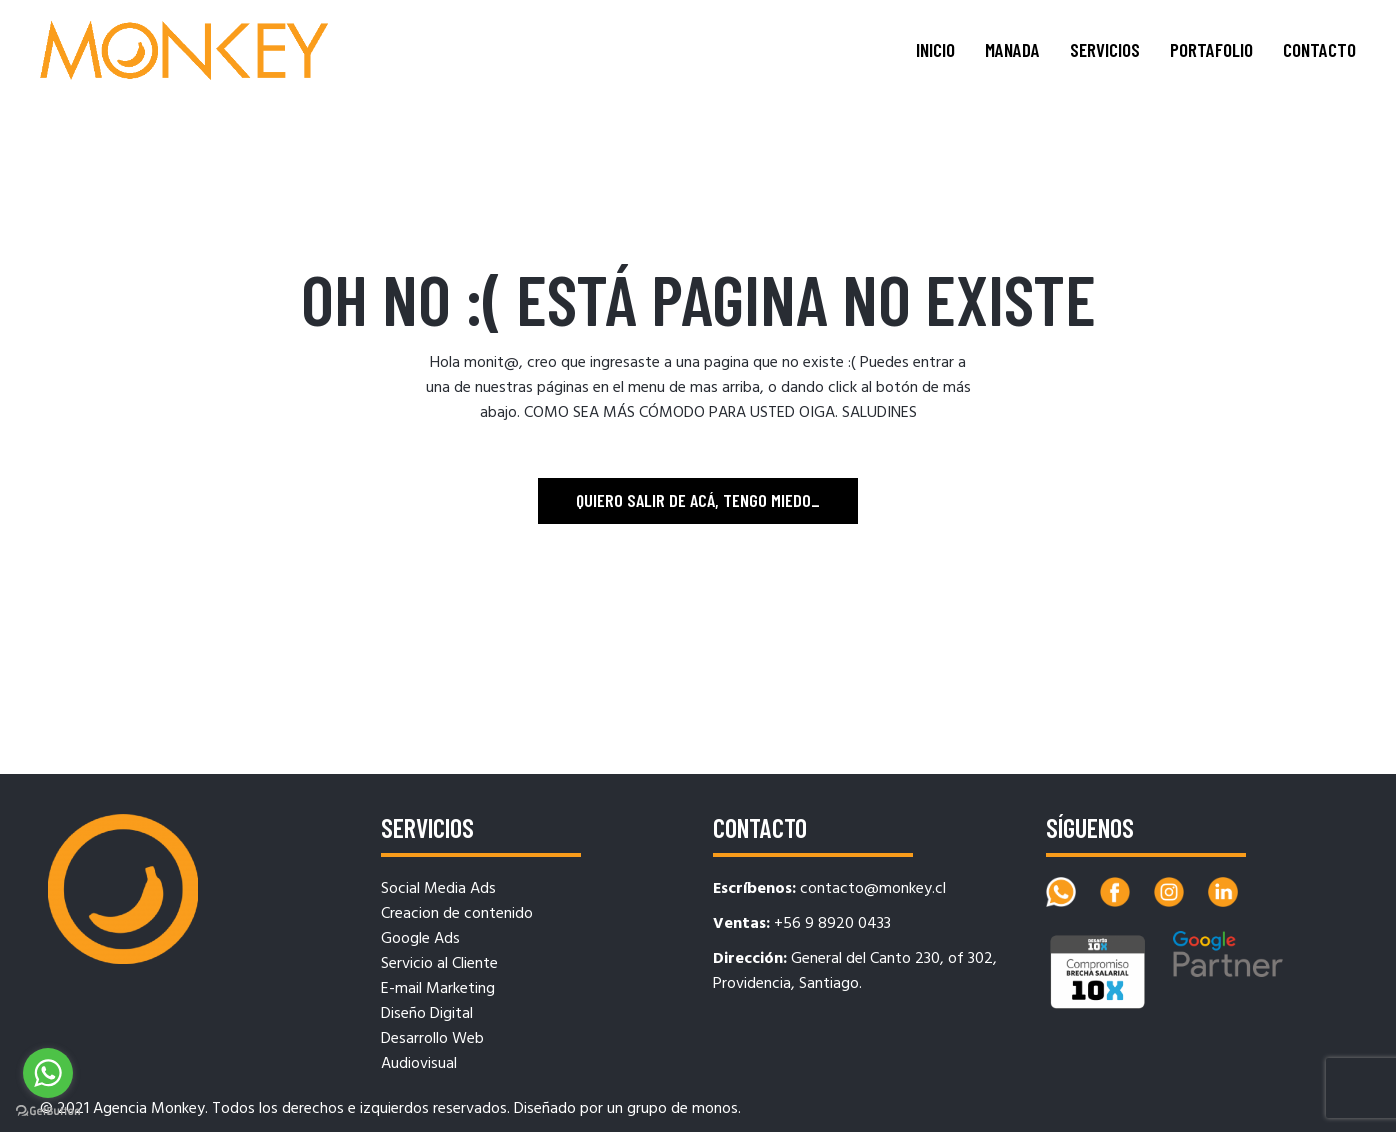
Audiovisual (419, 1064)
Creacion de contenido (457, 914)
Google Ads (420, 939)
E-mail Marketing (438, 989)
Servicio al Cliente (439, 964)
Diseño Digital (427, 1014)
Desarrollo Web (432, 1039)
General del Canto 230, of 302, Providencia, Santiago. (855, 971)
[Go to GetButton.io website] (48, 1111)
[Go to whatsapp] (48, 1073)
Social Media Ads (438, 889)
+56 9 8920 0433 (832, 924)
